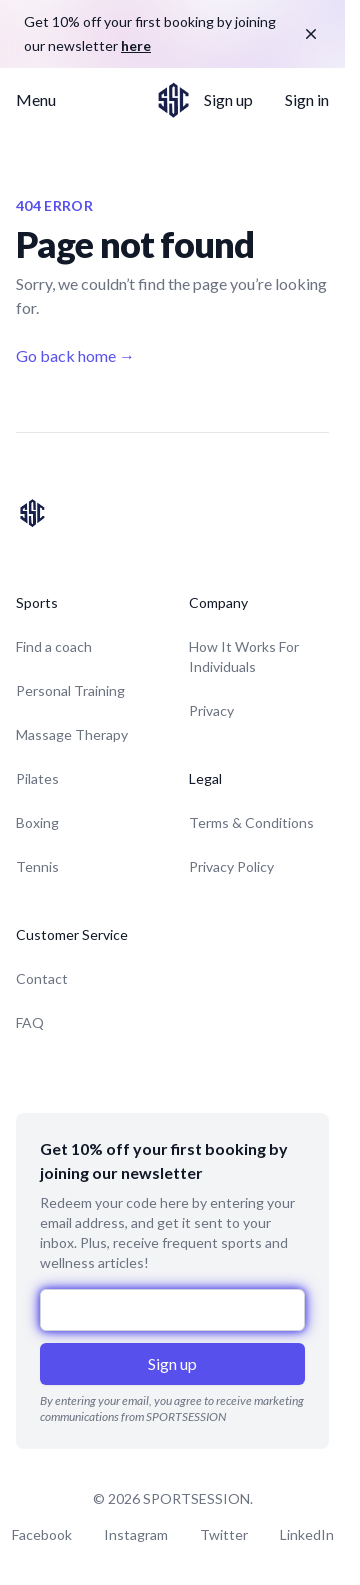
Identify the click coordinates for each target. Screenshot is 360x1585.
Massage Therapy (72, 734)
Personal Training (70, 690)
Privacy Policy (231, 866)
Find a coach (54, 646)
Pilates (37, 778)
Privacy (211, 710)
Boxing (37, 822)
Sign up (228, 99)
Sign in (307, 99)
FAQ (30, 1022)
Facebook (42, 1534)
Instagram (136, 1534)
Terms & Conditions (251, 822)
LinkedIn (307, 1534)
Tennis (37, 866)
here (136, 45)
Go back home (75, 355)
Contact (42, 978)
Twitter (224, 1534)
